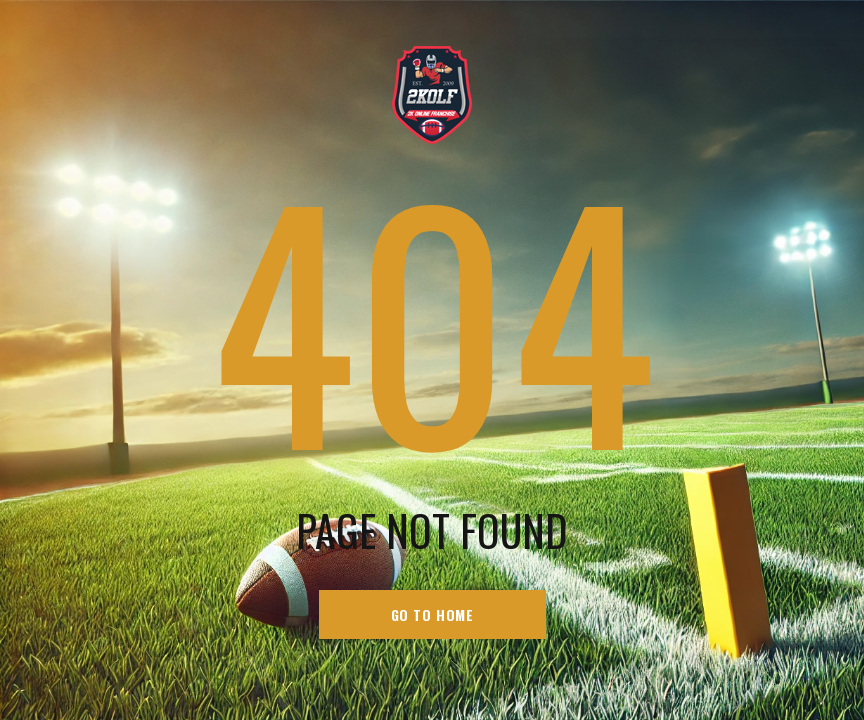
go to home (432, 614)
